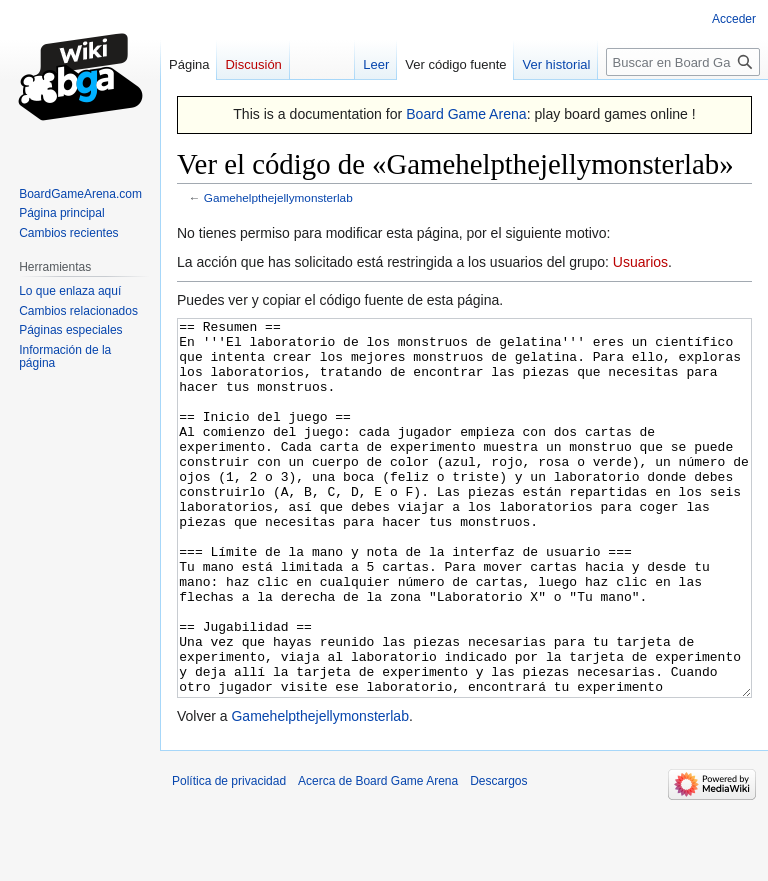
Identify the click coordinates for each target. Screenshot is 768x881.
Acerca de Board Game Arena (378, 856)
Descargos (498, 856)
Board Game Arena (466, 114)
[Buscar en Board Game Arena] (683, 62)
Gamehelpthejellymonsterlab (278, 197)
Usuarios (640, 262)
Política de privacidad (229, 856)
